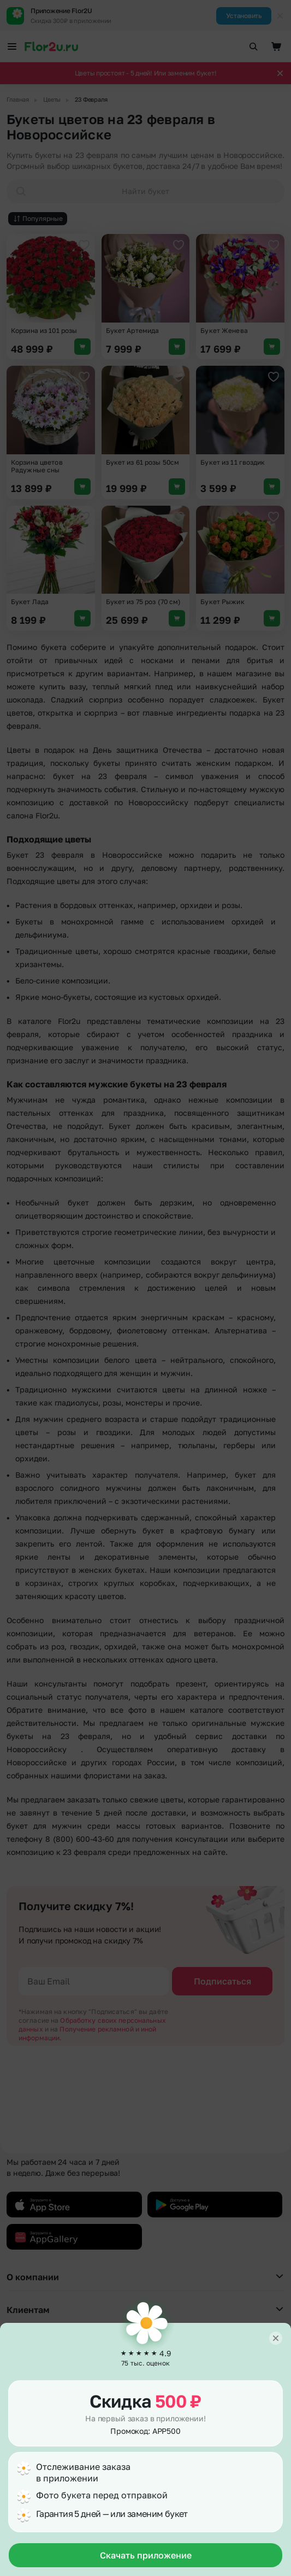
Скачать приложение (146, 2555)
